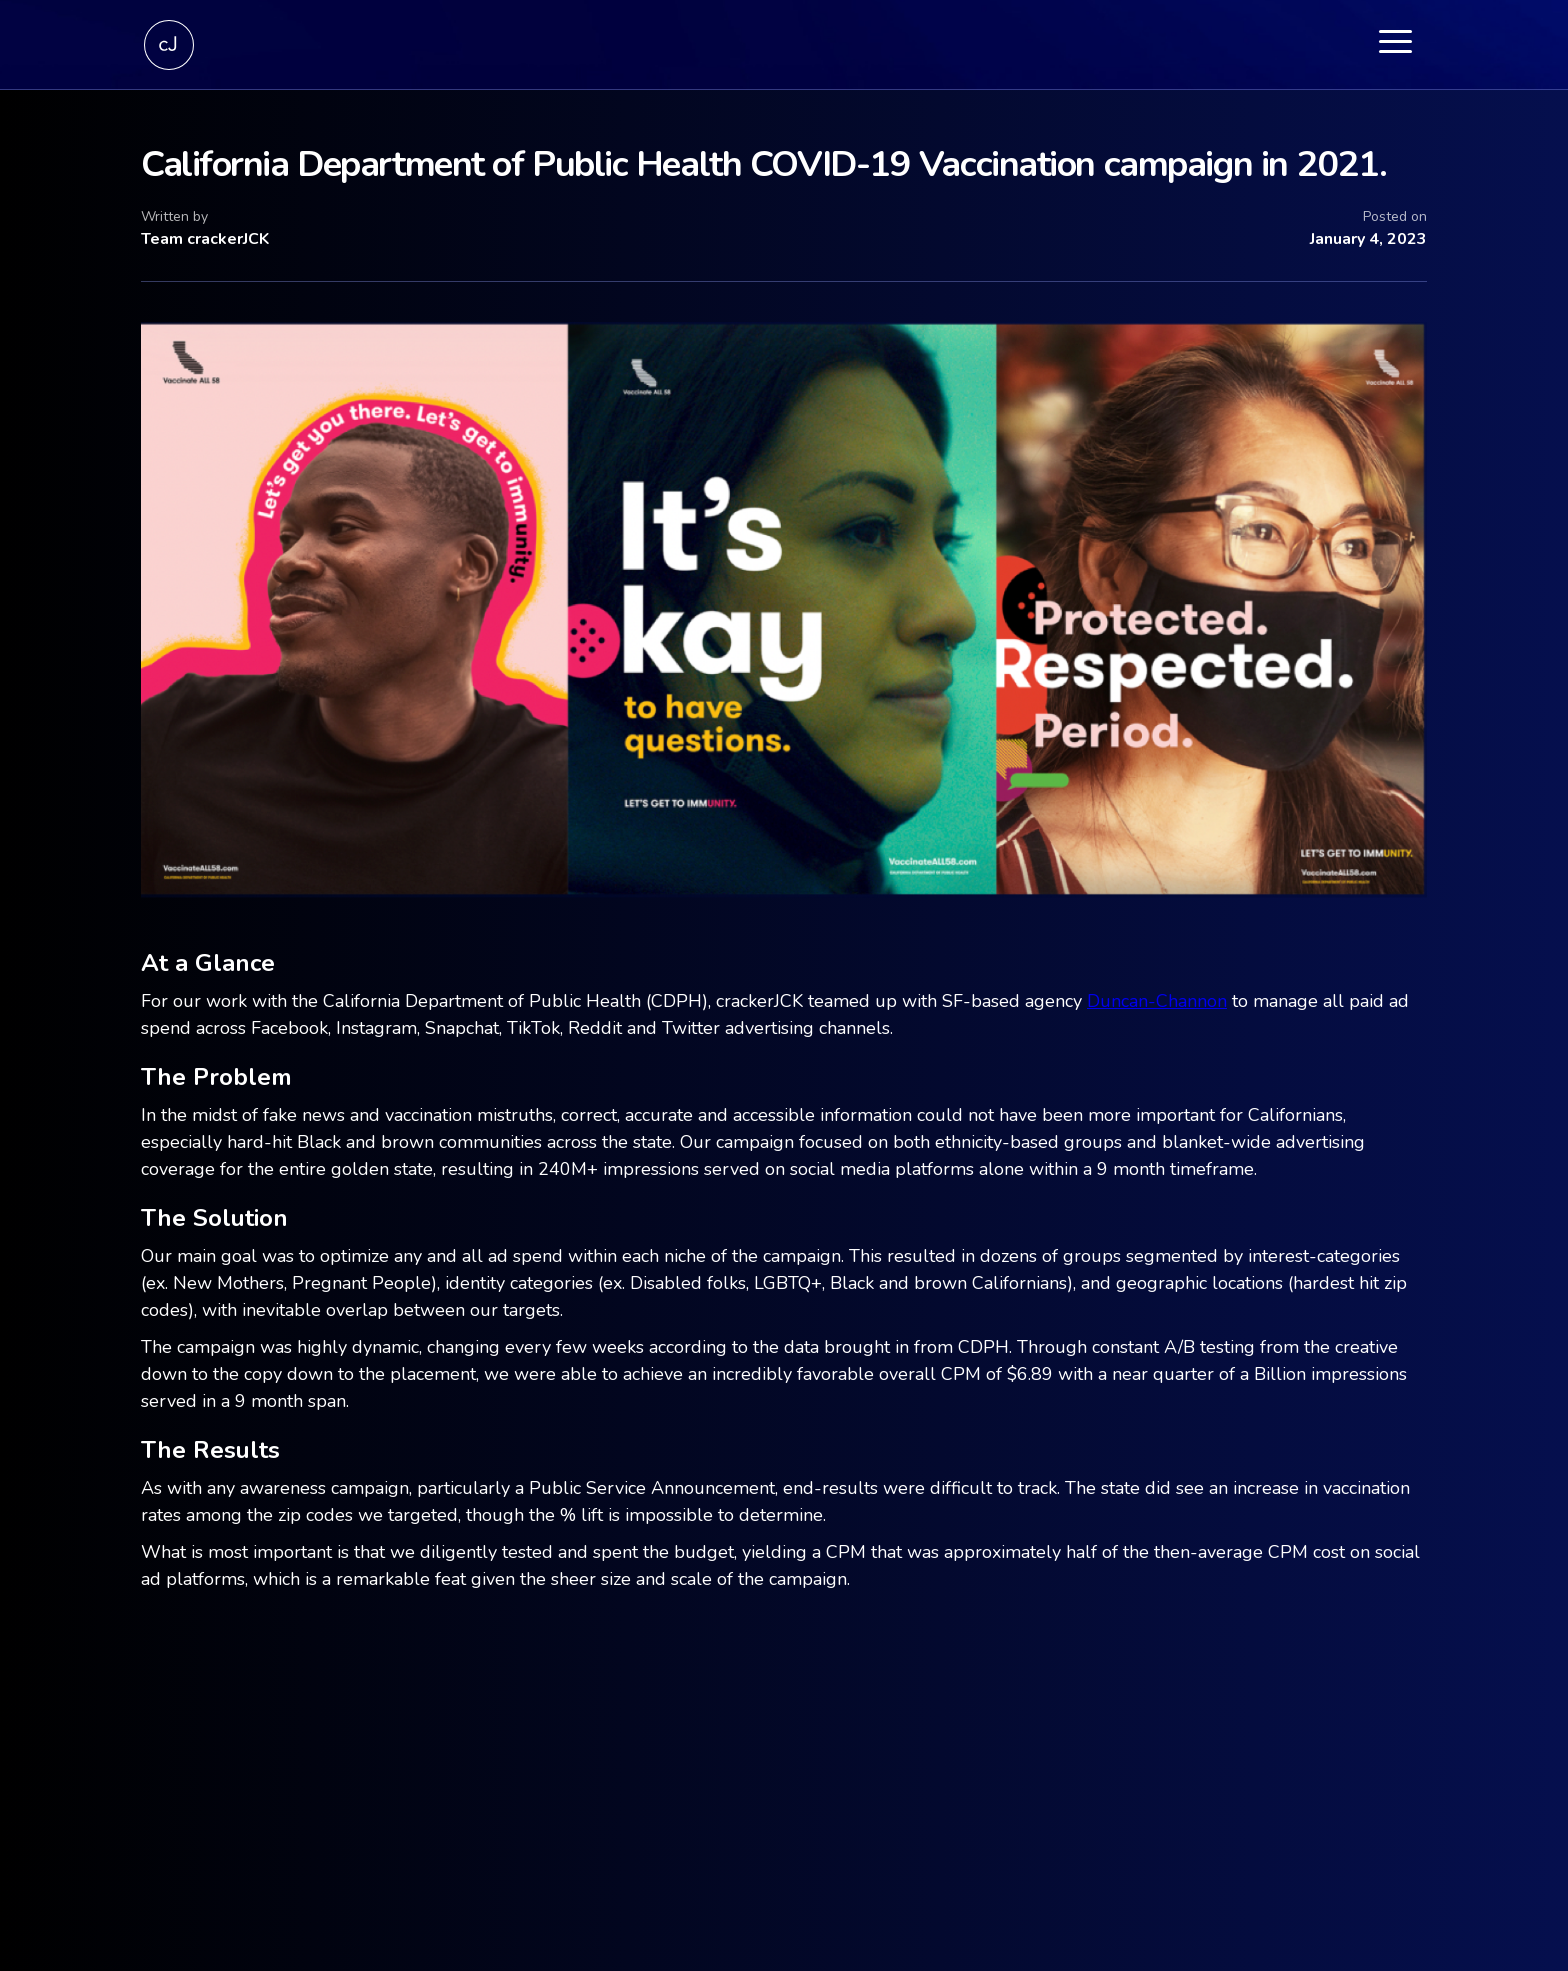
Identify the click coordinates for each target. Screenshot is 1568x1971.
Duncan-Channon (1157, 1001)
